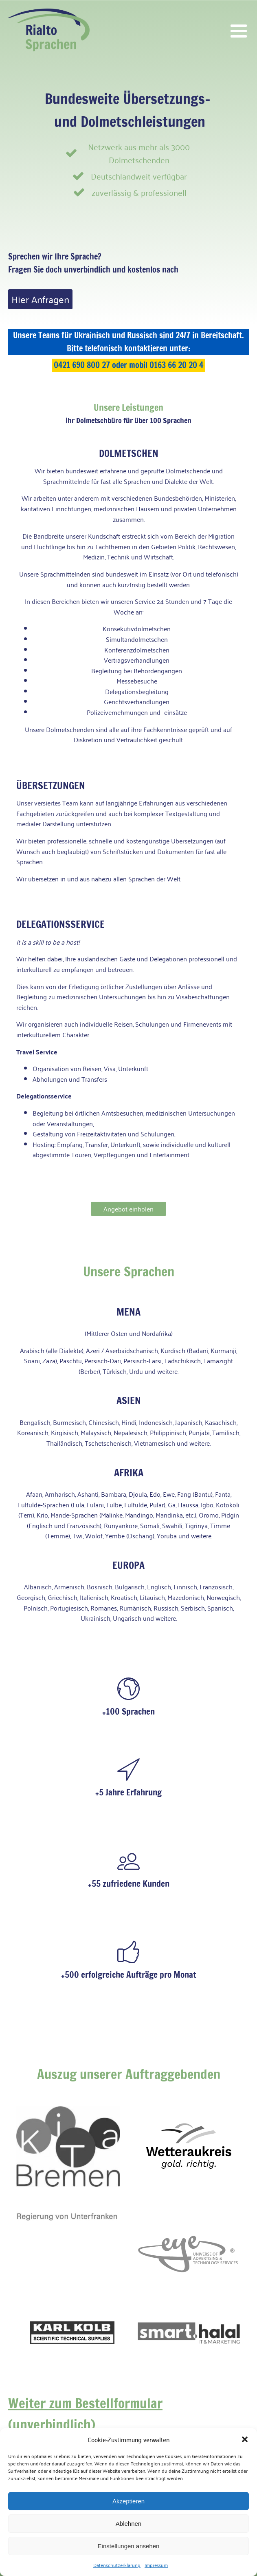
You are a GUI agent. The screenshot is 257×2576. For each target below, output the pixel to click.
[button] (245, 2439)
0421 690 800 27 (82, 365)
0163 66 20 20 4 (176, 365)
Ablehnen (128, 2523)
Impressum (156, 2564)
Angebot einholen (128, 1208)
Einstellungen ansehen (129, 2546)
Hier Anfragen (40, 299)
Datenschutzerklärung (117, 2564)
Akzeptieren (128, 2501)
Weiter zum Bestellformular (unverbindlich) (85, 2414)
